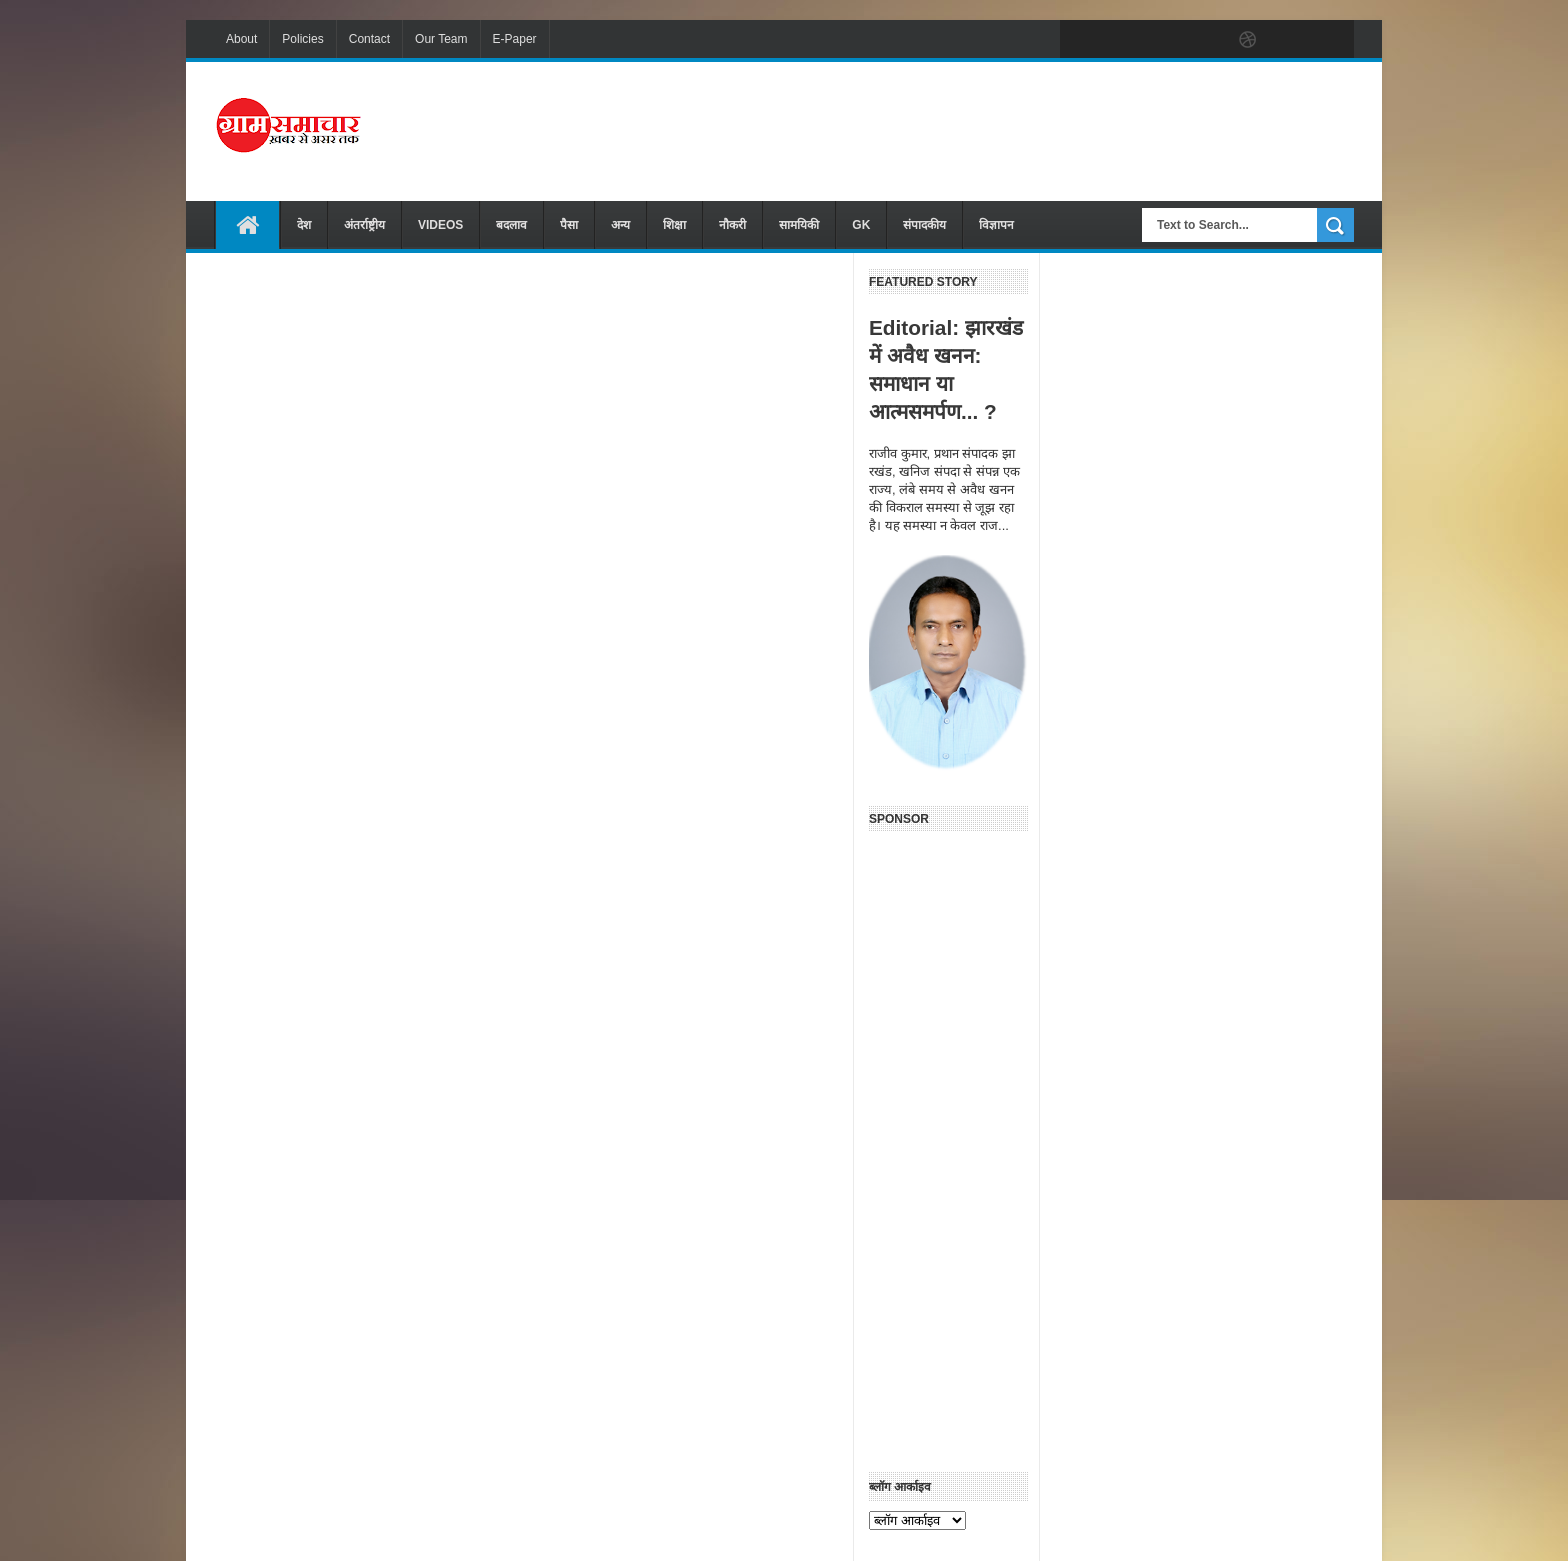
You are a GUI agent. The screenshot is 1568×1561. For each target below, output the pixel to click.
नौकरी (732, 225)
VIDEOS (440, 225)
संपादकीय (924, 225)
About (241, 39)
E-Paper (515, 39)
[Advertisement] (990, 129)
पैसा (569, 225)
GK (861, 225)
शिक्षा (674, 225)
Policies (302, 39)
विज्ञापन (996, 225)
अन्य (620, 225)
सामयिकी (799, 225)
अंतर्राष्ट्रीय (364, 225)
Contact (369, 39)
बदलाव (511, 225)
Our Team (441, 39)
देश (304, 225)
